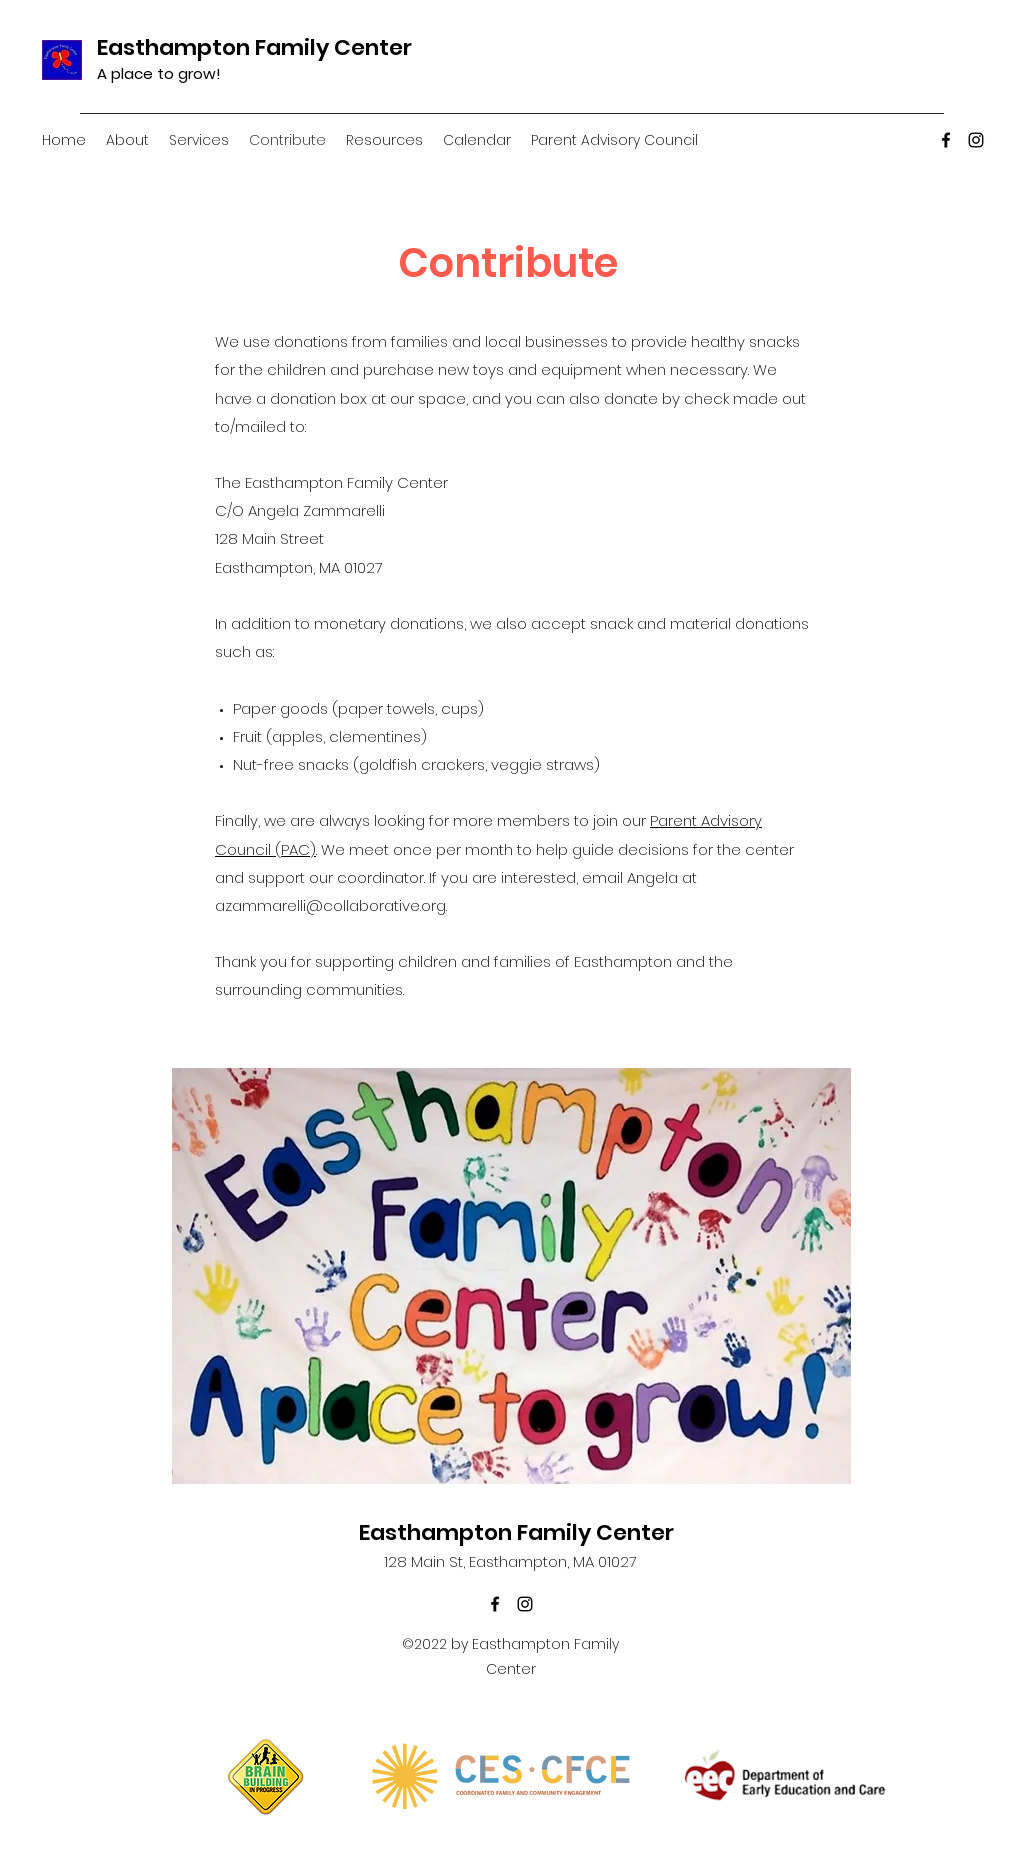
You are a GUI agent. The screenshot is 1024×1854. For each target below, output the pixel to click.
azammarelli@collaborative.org (330, 905)
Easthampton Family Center (254, 47)
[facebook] (946, 140)
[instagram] (976, 140)
